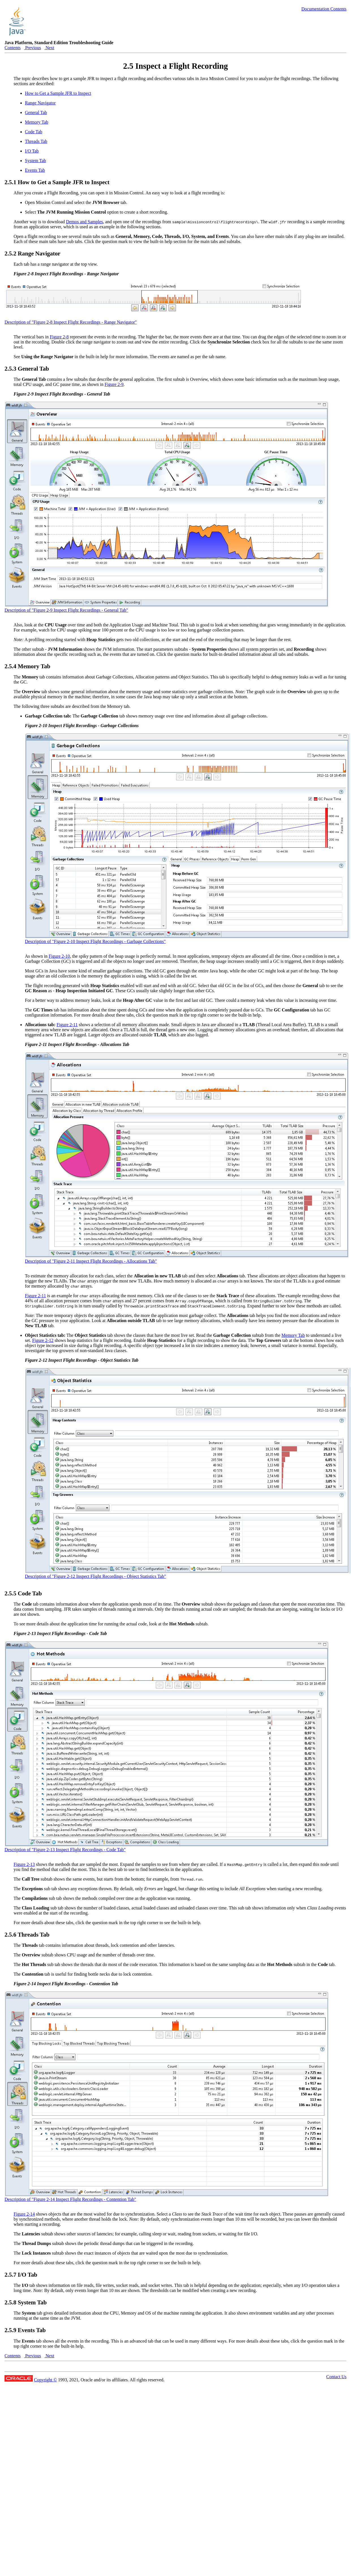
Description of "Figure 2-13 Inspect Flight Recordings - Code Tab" (65, 1849)
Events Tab (35, 170)
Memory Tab (36, 122)
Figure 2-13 (24, 1864)
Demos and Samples (84, 221)
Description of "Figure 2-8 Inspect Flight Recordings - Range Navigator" (71, 322)
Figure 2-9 (114, 384)
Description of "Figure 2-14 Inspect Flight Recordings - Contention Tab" (70, 2199)
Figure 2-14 (24, 2214)
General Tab (36, 112)
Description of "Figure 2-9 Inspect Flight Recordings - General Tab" (66, 610)
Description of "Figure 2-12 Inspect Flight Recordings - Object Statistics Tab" (95, 1576)
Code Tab (33, 131)
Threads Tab (36, 141)
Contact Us (336, 2376)
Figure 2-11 (67, 1024)
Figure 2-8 (59, 336)
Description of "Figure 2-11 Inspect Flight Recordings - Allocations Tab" (91, 1261)
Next (49, 47)
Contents (13, 47)
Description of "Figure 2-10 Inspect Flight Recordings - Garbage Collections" (95, 941)
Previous (32, 47)
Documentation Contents (323, 9)
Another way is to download (40, 221)
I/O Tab (32, 151)
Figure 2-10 (59, 956)
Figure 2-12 (42, 1340)
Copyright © (45, 2379)
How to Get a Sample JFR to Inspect (58, 93)
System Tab (35, 160)
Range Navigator (40, 102)
